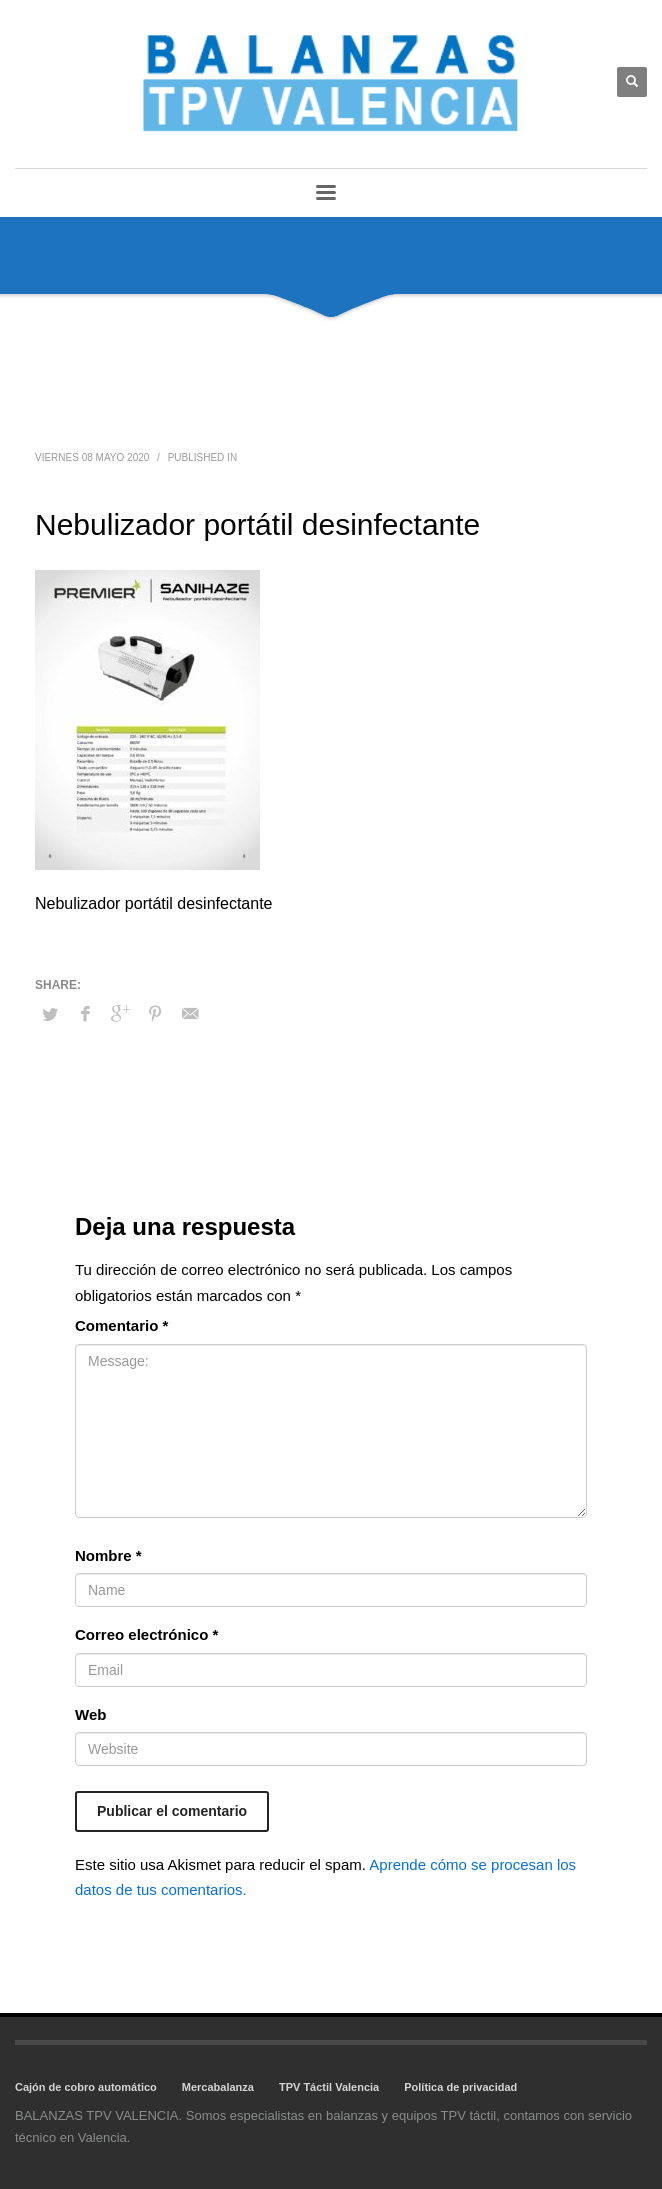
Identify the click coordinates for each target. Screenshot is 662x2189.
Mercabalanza (218, 2087)
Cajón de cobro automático (86, 2087)
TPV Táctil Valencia (329, 2087)
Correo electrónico (146, 1634)
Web (90, 1714)
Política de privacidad (460, 2087)
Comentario (121, 1325)
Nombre (108, 1555)
